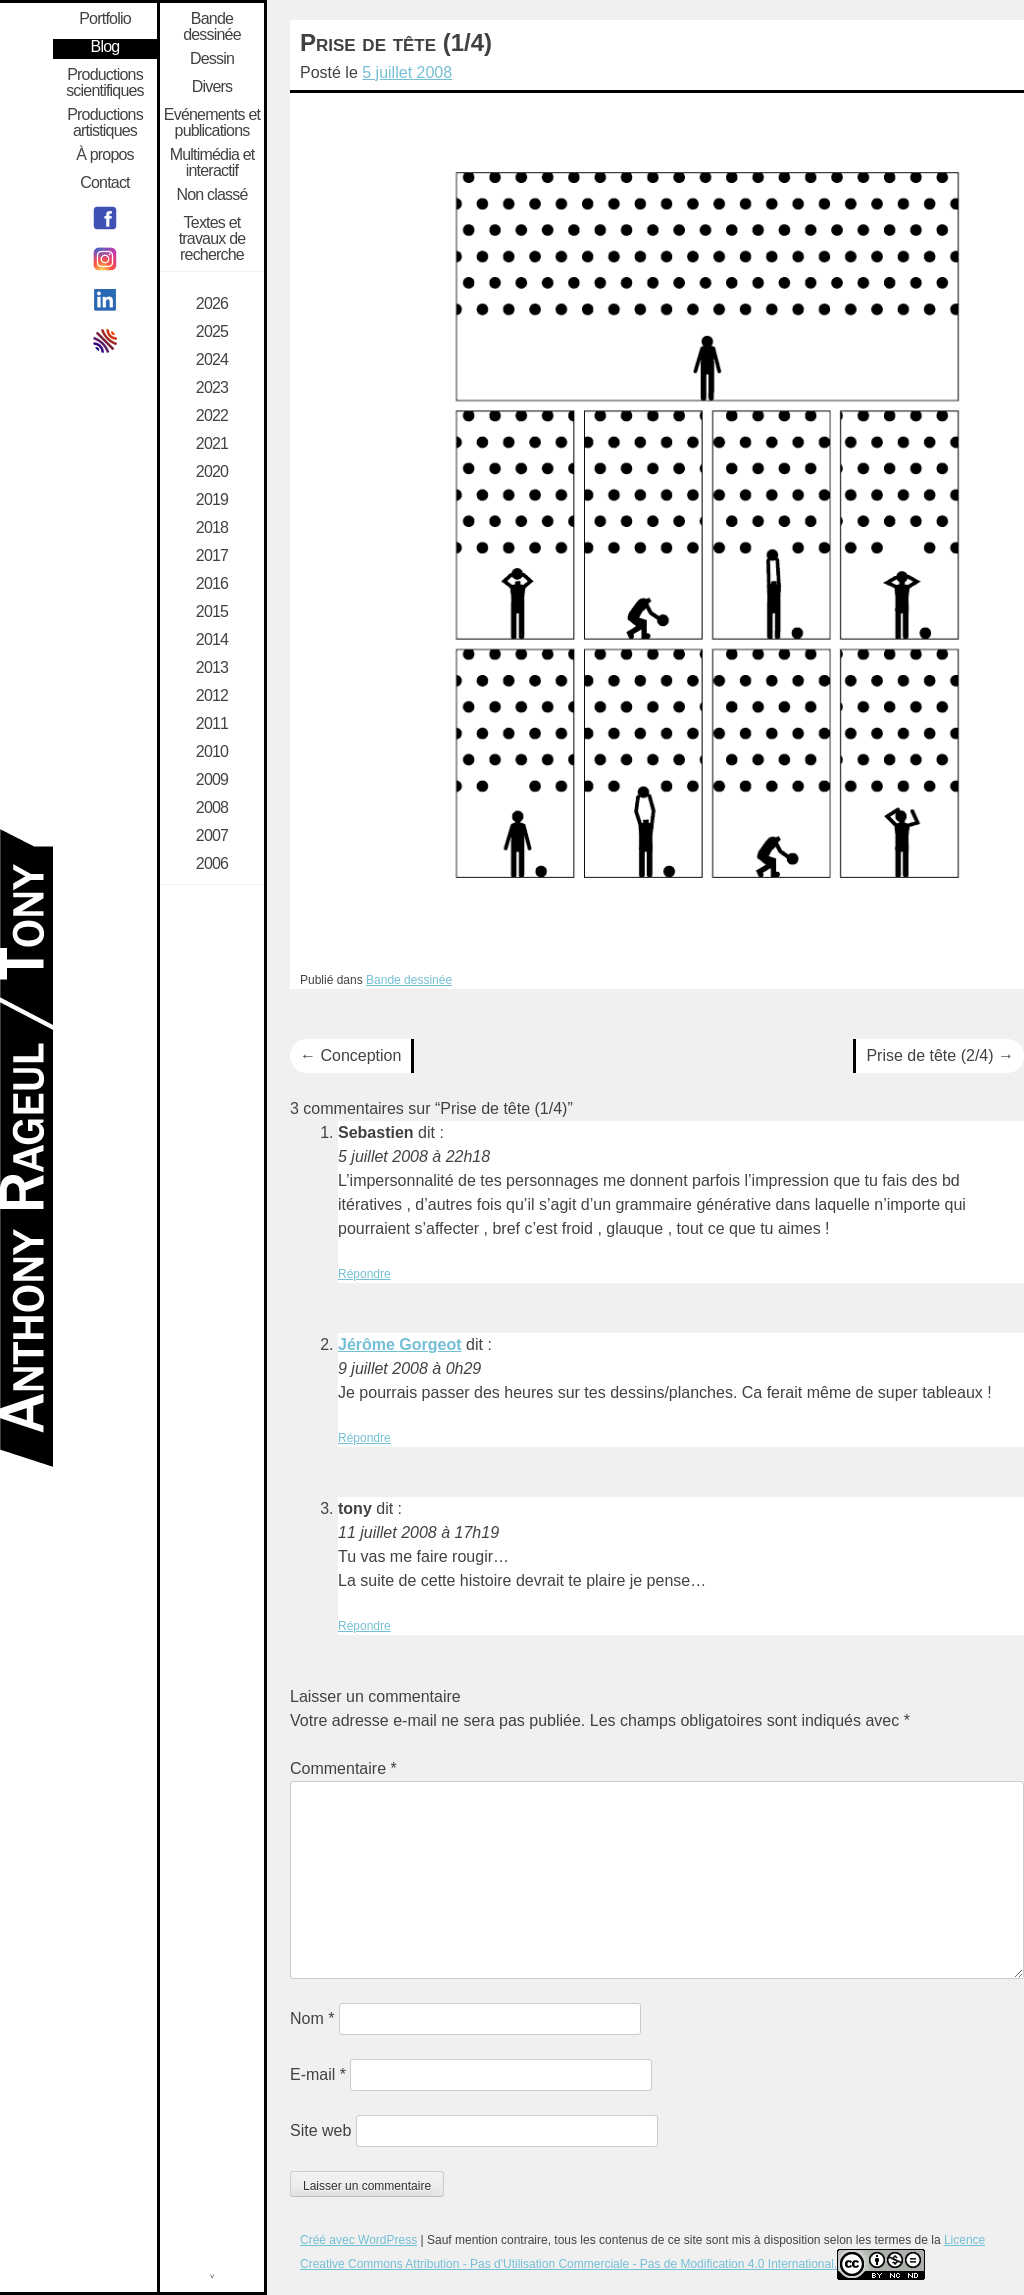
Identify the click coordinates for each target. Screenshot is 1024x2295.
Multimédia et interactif (212, 163)
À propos (105, 155)
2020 (212, 472)
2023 (212, 388)
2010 (212, 752)
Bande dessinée (409, 980)
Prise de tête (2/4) (940, 1055)
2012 (212, 696)
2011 (212, 724)
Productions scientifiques (105, 83)
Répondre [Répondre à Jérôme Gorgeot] (364, 1438)
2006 (212, 864)
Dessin (212, 59)
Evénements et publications (212, 123)
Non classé (211, 195)
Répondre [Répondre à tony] (364, 1626)
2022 (212, 416)
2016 (212, 584)
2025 (212, 332)
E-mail (318, 2074)
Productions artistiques (105, 123)
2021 (212, 444)
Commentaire (343, 1768)
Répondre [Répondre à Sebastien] (364, 1274)
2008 (212, 808)
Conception (350, 1055)
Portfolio (105, 19)
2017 (212, 556)
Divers (212, 87)
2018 (212, 528)
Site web (320, 2130)
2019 (212, 500)
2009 (212, 780)
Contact (105, 183)
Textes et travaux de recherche (212, 239)
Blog (105, 47)
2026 (212, 304)
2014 (212, 640)
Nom (312, 2018)
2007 (212, 836)
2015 (212, 612)
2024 (212, 360)
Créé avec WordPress (358, 2240)
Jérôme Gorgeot (400, 1344)
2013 (212, 668)
